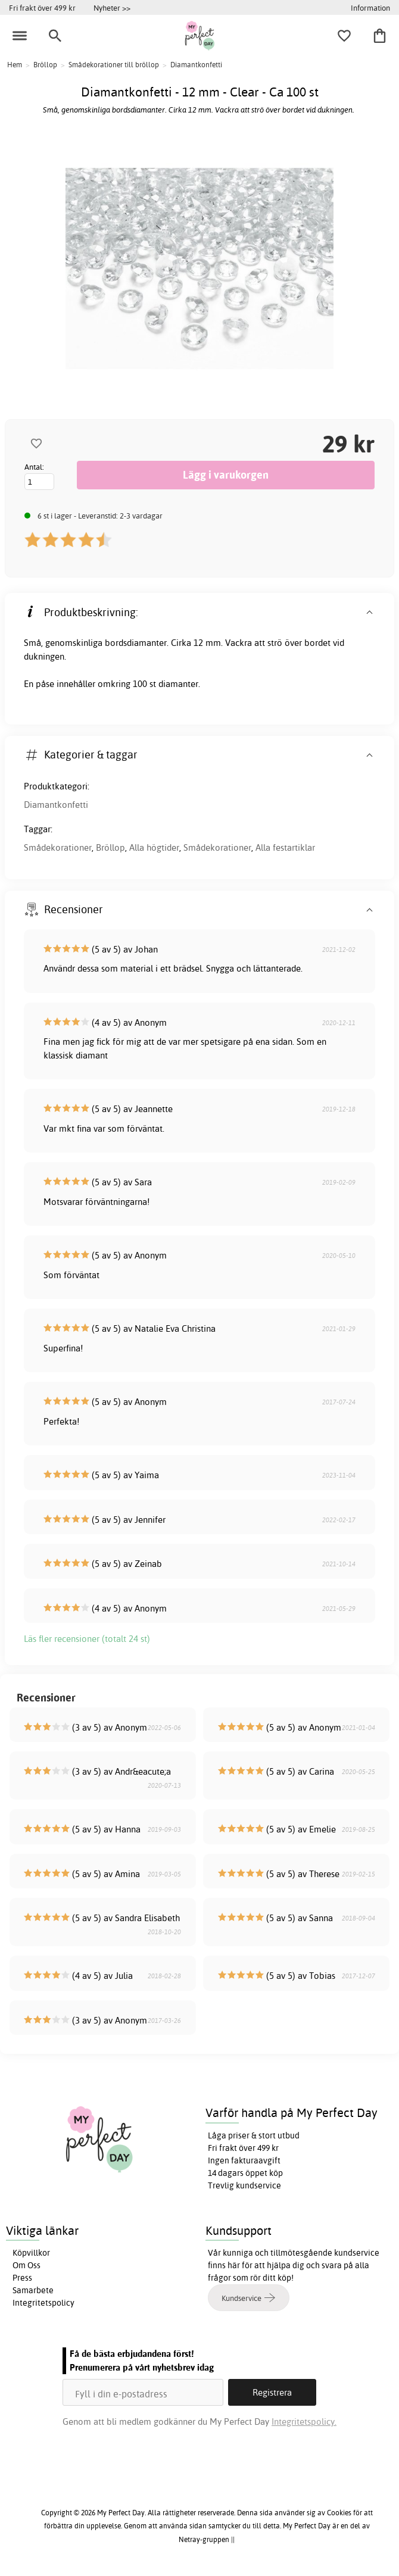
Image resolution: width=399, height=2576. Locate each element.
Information (370, 8)
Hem (14, 64)
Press (22, 2277)
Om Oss (26, 2265)
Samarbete (33, 2290)
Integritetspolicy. (304, 2421)
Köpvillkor (31, 2252)
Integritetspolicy (43, 2302)
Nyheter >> (111, 8)
